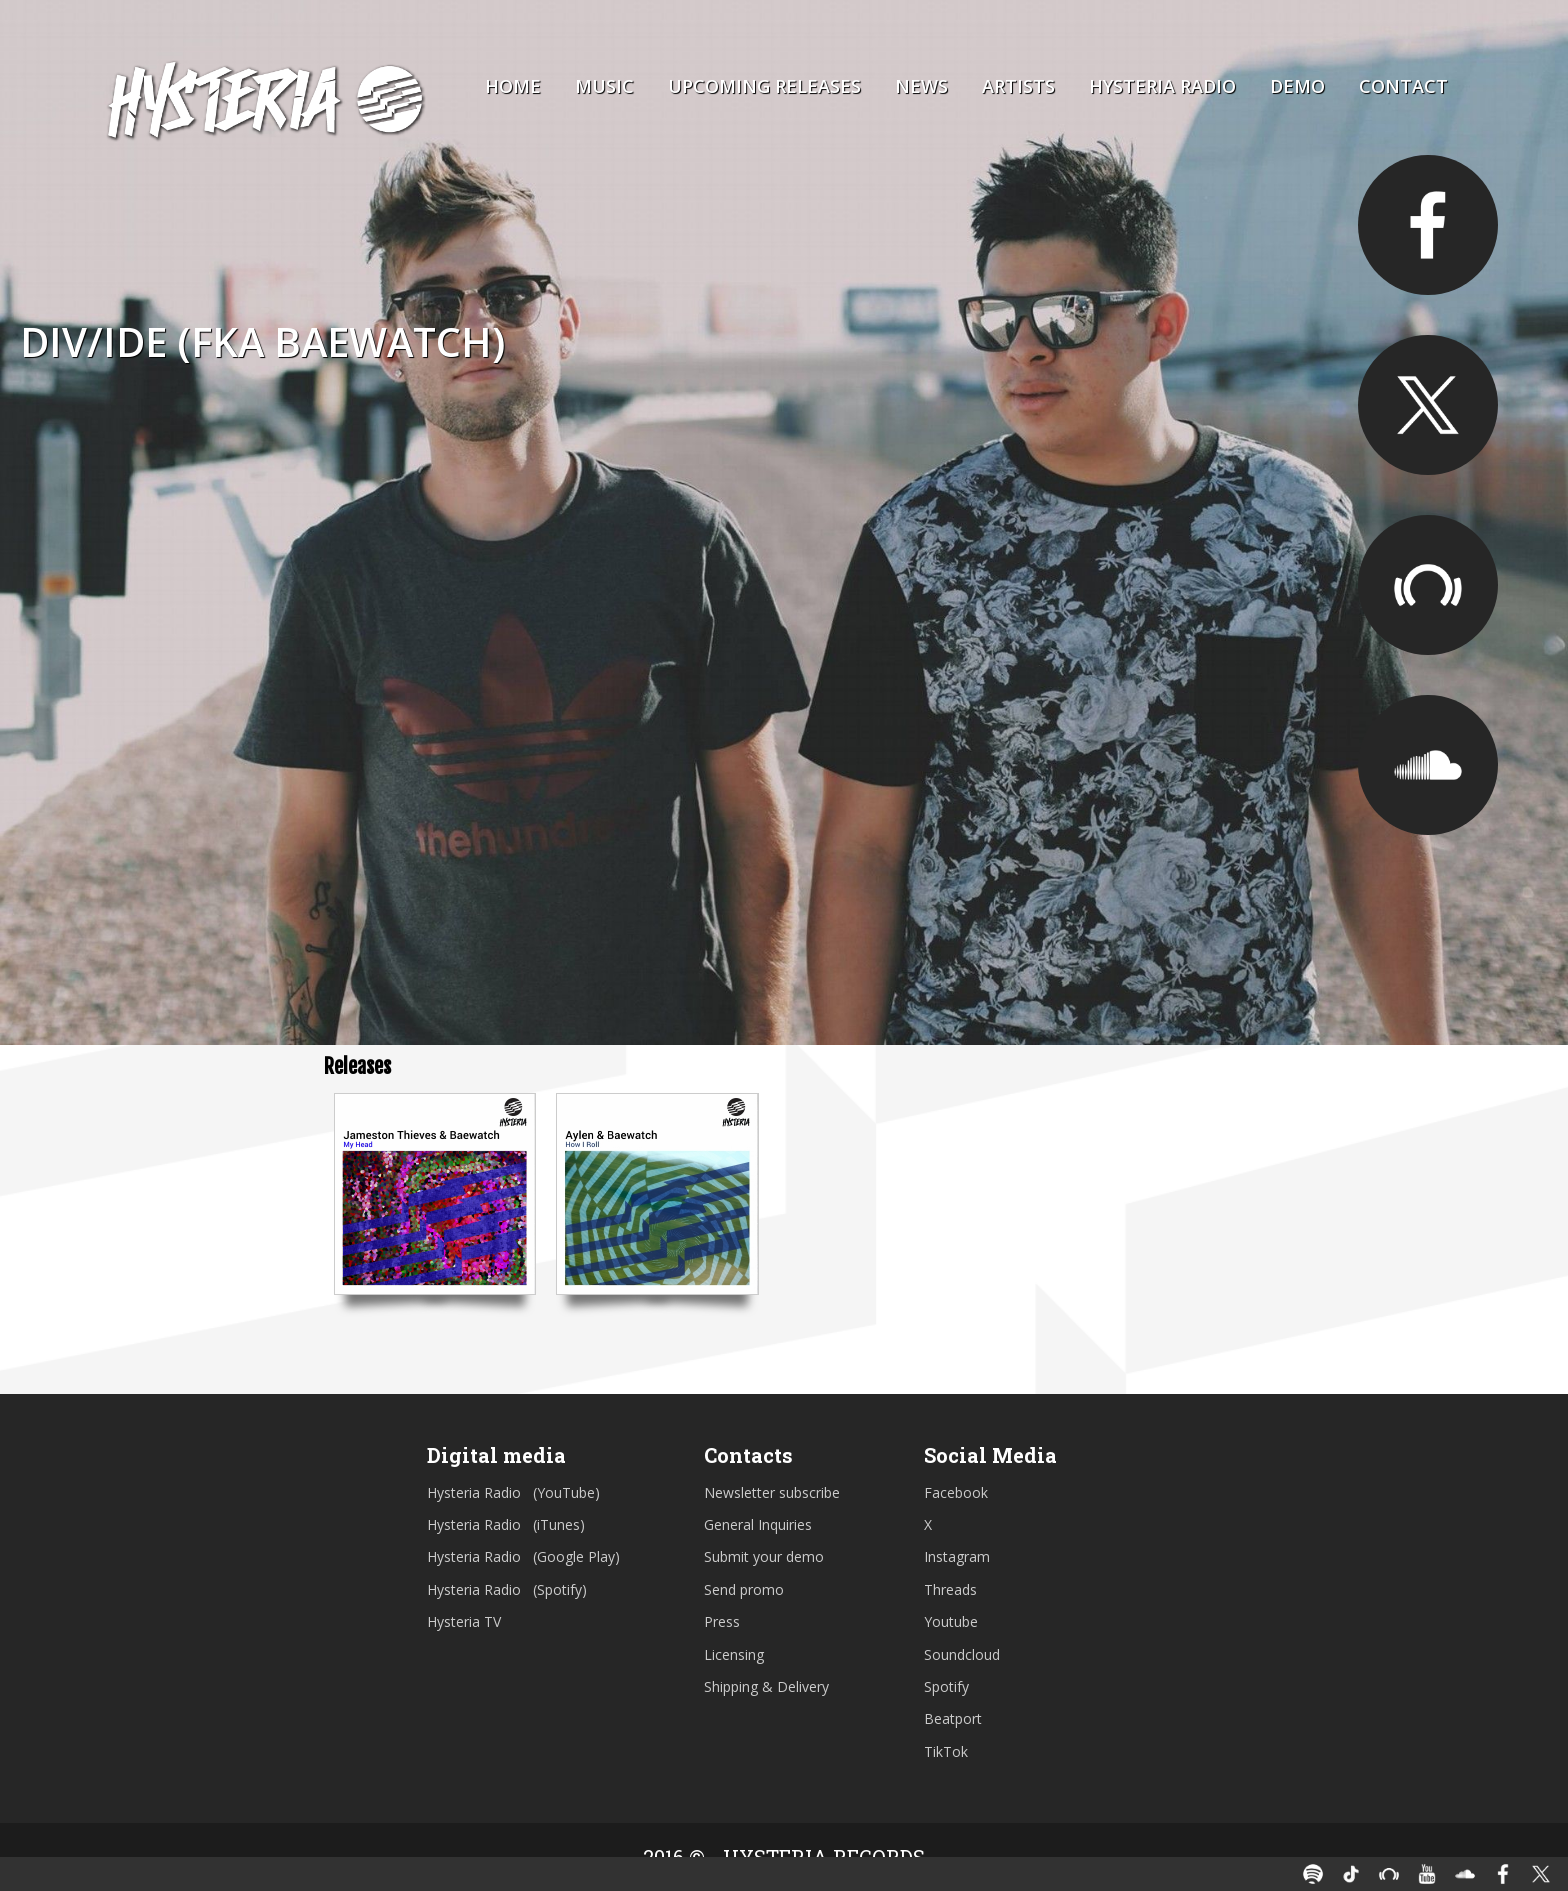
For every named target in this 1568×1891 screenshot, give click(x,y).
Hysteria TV (464, 1621)
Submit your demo (764, 1556)
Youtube (951, 1621)
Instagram (957, 1556)
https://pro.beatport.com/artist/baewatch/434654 (1428, 585)
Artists (1018, 86)
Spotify (946, 1686)
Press (722, 1621)
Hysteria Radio (1162, 86)
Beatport (953, 1718)
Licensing (734, 1654)
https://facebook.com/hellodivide (1428, 225)
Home (513, 86)
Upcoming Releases (764, 86)
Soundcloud (962, 1654)
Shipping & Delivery (766, 1686)
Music (604, 86)
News (921, 86)
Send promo (744, 1589)
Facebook (956, 1492)
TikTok (946, 1751)
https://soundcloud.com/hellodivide (1428, 765)
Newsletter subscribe (772, 1492)
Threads (950, 1589)
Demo (1297, 86)
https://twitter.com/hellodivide (1428, 405)
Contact (1403, 86)
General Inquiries (758, 1524)
